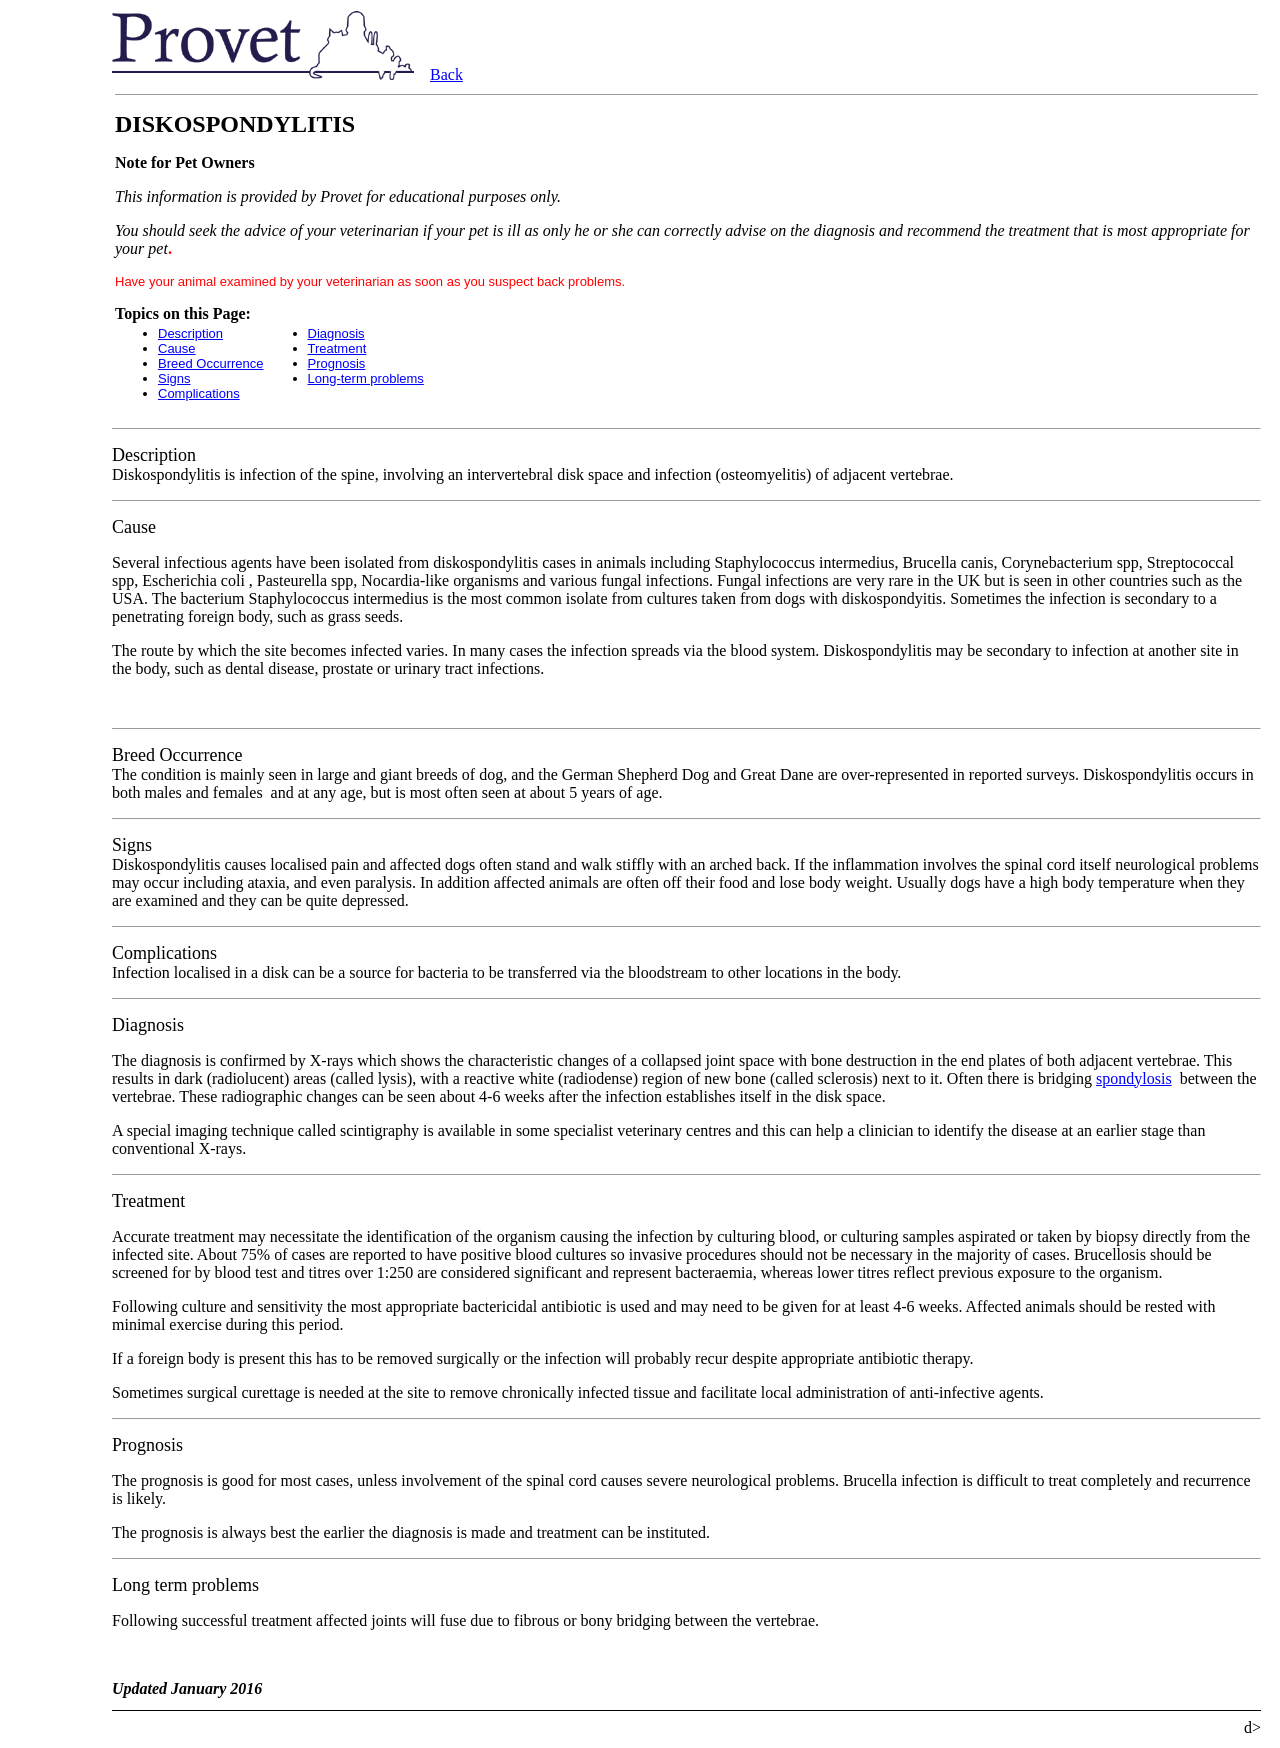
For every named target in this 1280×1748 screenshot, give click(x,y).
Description (190, 333)
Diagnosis (336, 333)
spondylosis (1134, 1078)
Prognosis (337, 363)
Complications (199, 393)
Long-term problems (366, 378)
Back (446, 74)
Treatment (337, 348)
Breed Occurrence (211, 363)
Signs (174, 378)
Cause (177, 348)
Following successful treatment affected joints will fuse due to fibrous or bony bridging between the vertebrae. (465, 1620)
